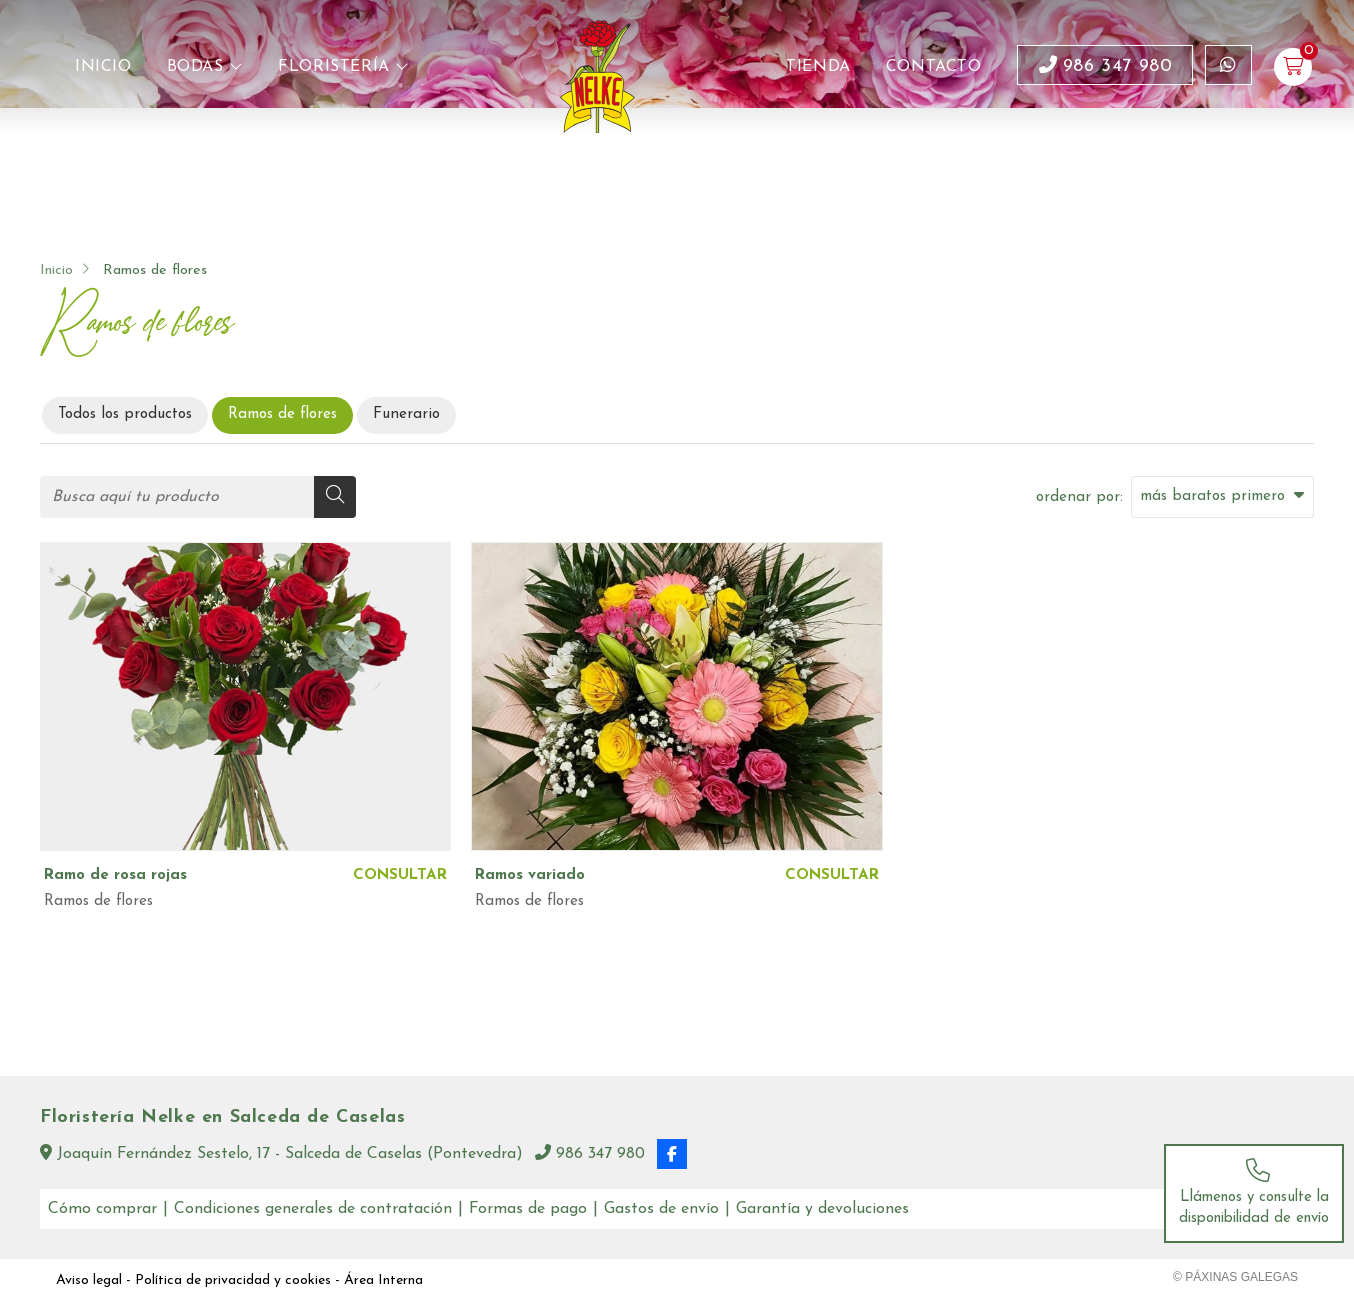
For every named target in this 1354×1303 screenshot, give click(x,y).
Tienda (818, 67)
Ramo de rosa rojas (115, 875)
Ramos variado (530, 875)
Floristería (334, 67)
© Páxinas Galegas (1235, 1277)
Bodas (195, 67)
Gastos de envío (661, 1209)
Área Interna (383, 1280)
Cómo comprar (102, 1209)
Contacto (934, 67)
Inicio (103, 67)
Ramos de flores (98, 901)
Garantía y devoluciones (822, 1209)
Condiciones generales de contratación (313, 1209)
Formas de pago (528, 1209)
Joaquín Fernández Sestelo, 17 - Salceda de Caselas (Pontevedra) (281, 1154)
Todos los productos (125, 414)
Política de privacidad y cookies (233, 1280)
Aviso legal (89, 1280)
